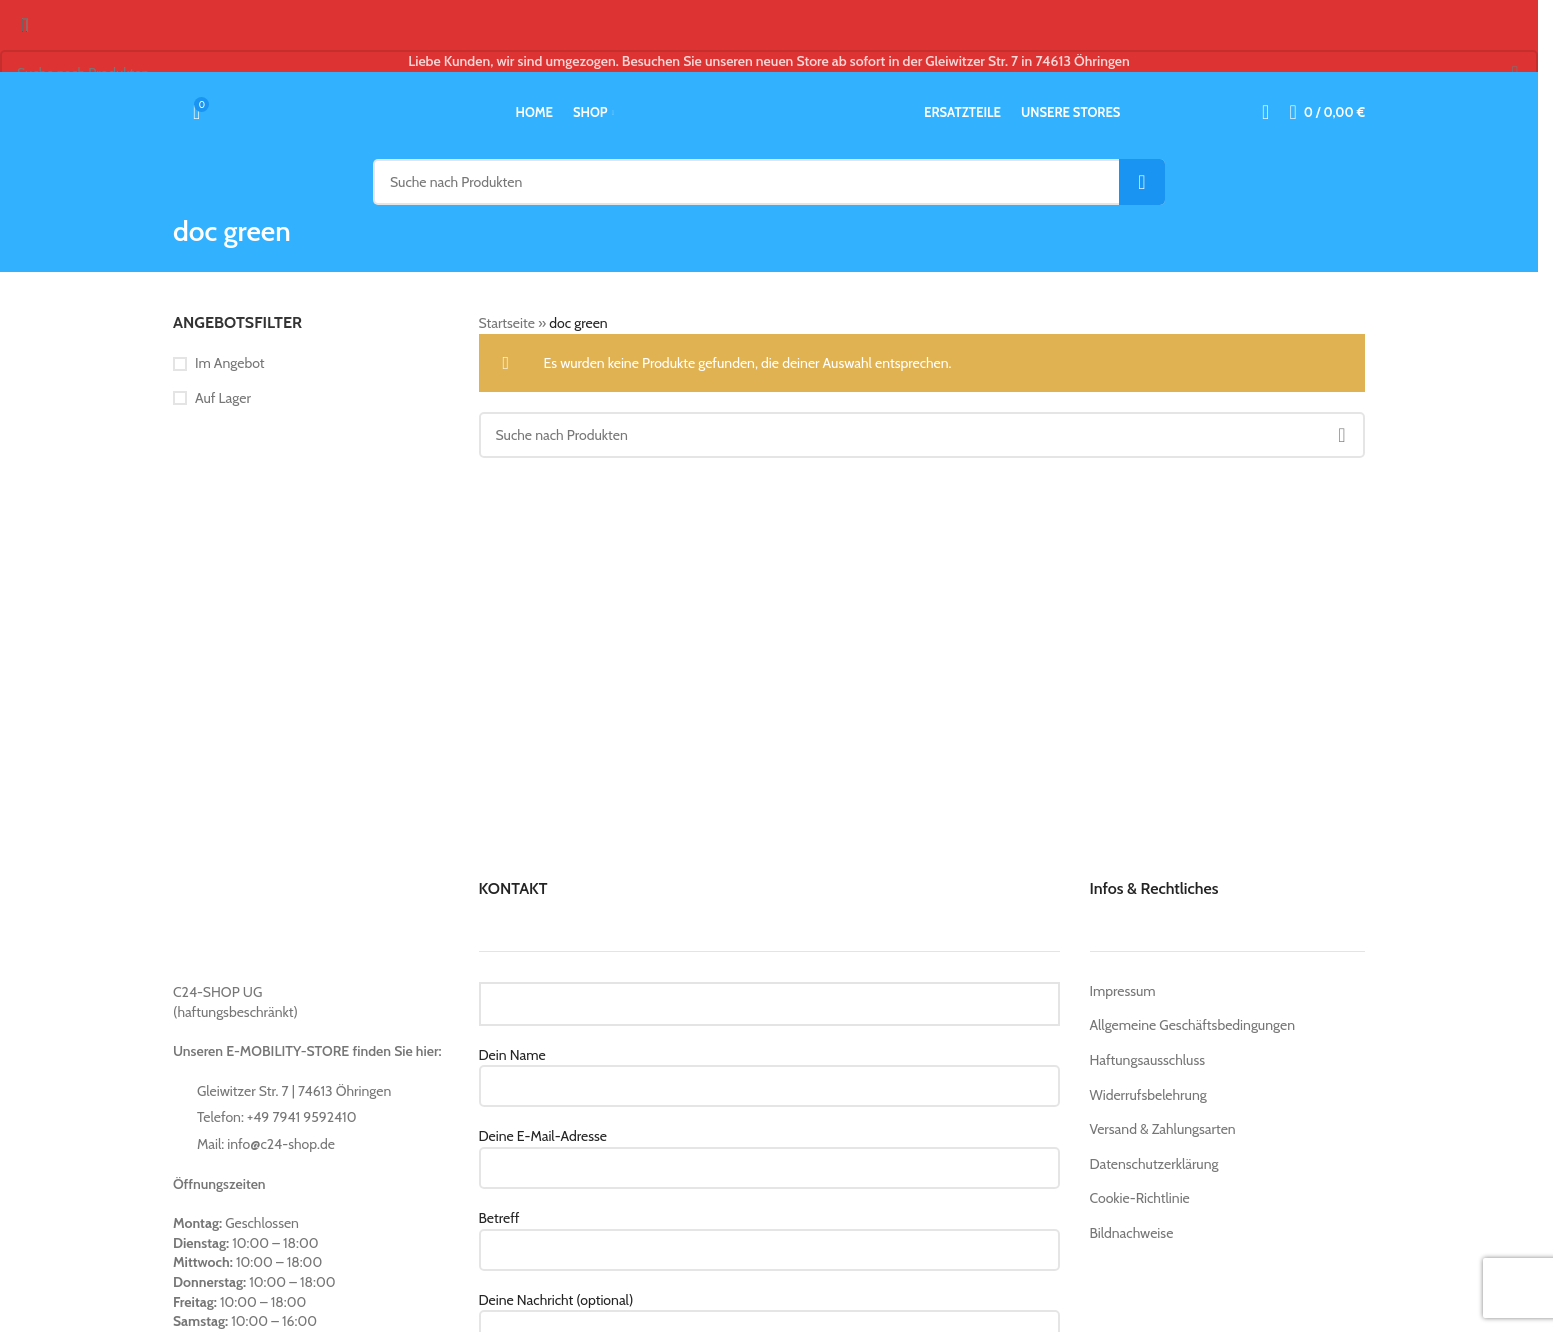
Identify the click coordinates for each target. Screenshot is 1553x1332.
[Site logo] (769, 111)
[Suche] (173, 112)
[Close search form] (25, 25)
